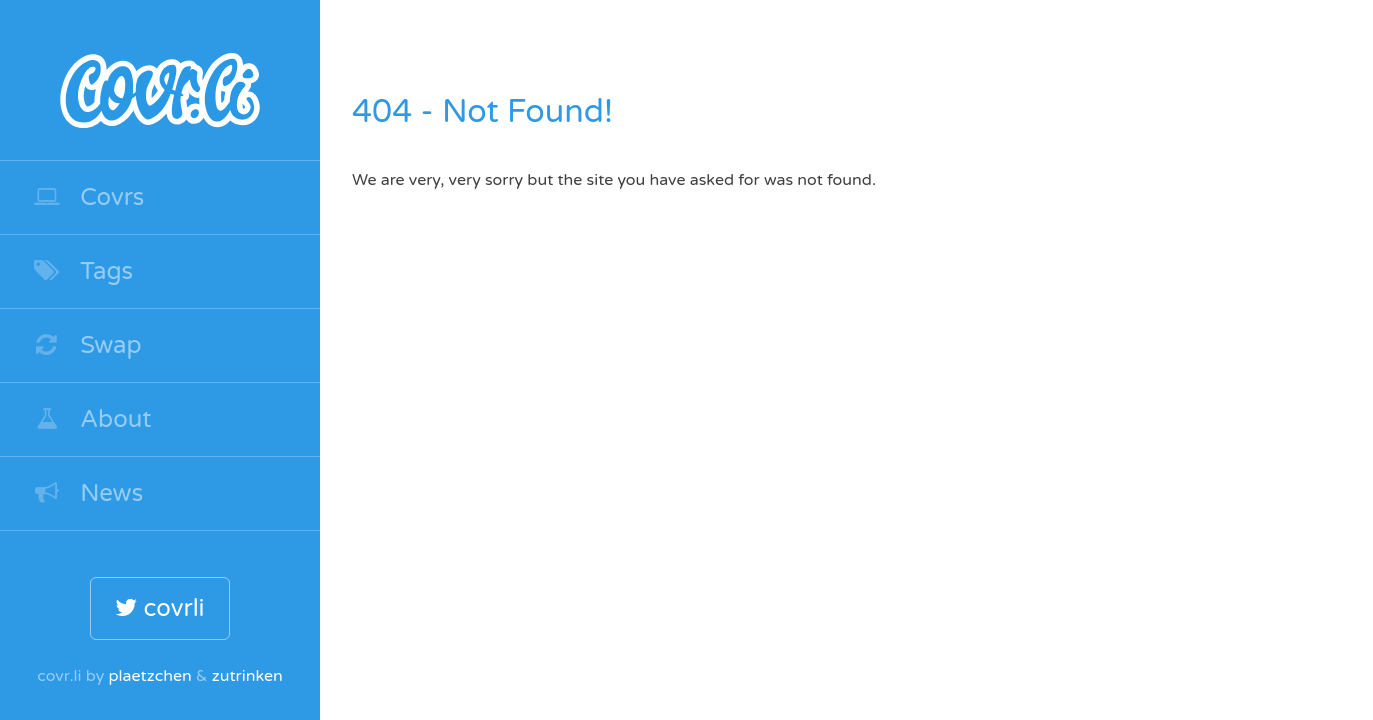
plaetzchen (149, 676)
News (87, 493)
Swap (87, 345)
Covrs (88, 197)
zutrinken (247, 676)
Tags (82, 271)
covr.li (160, 80)
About (92, 419)
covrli (159, 608)
